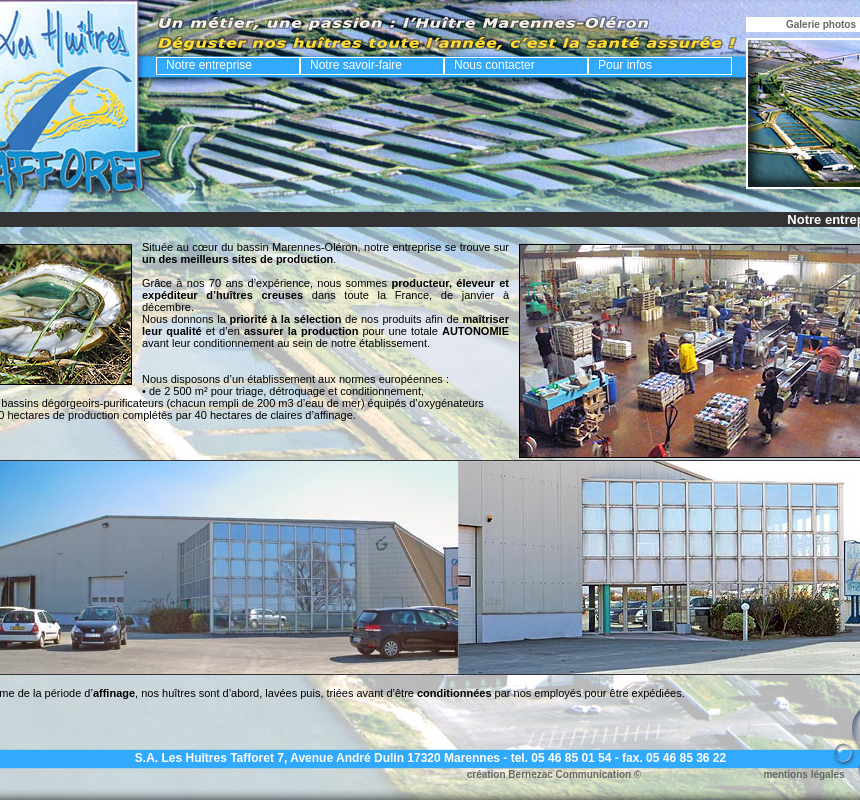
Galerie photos (821, 24)
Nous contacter (494, 65)
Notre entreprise (209, 65)
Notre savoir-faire (356, 65)
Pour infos (625, 65)
